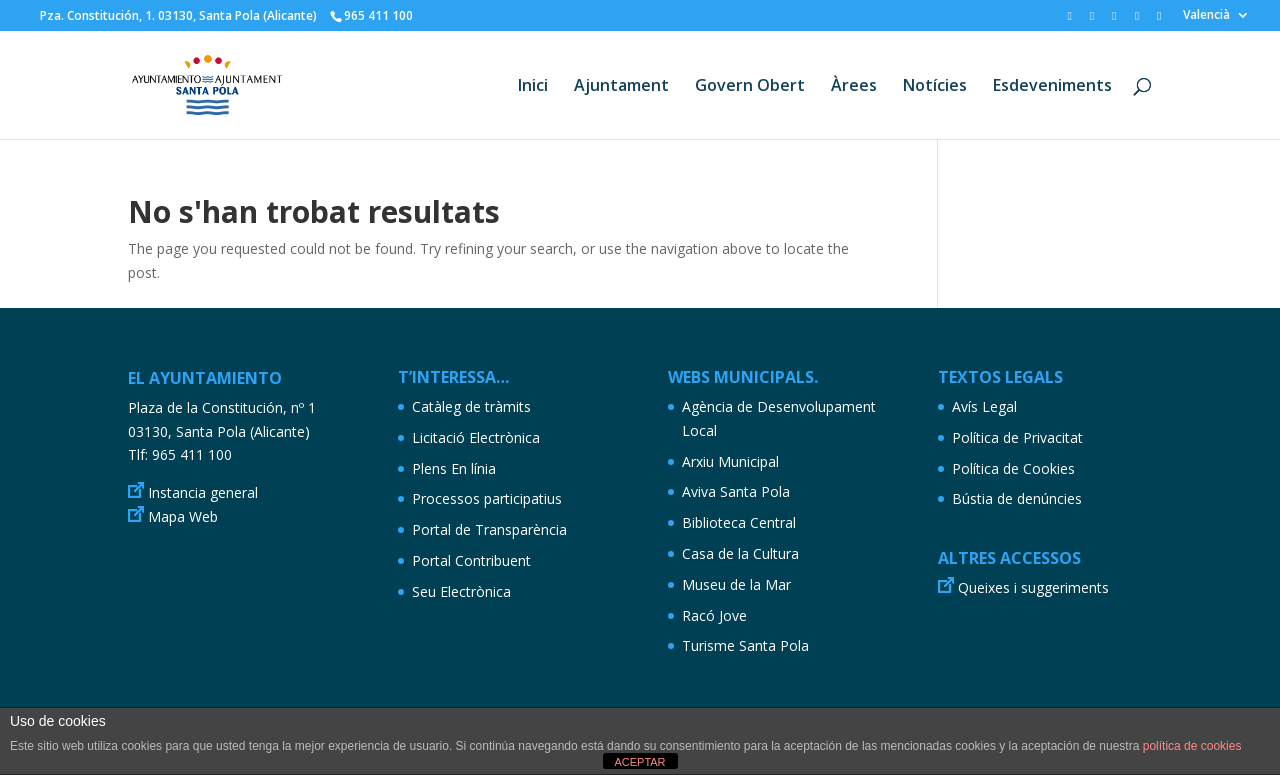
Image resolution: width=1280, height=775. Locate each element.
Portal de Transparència (489, 529)
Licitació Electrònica (476, 437)
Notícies (935, 87)
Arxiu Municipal (730, 461)
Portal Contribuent (471, 560)
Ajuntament (621, 87)
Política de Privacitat (1017, 437)
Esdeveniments (1052, 87)
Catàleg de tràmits (471, 406)
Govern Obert (750, 87)
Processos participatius (487, 498)
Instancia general (203, 492)
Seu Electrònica (461, 591)
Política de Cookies (1013, 468)
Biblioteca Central (739, 522)
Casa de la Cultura (740, 553)
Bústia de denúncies (1017, 498)
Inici (533, 87)
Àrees (854, 87)
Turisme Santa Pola (745, 645)
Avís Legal (984, 406)
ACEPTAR (639, 762)
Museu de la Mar (736, 584)
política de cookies (1192, 746)
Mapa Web (183, 516)
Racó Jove (714, 615)
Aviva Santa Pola (736, 491)
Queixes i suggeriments (1033, 587)
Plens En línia (454, 468)
